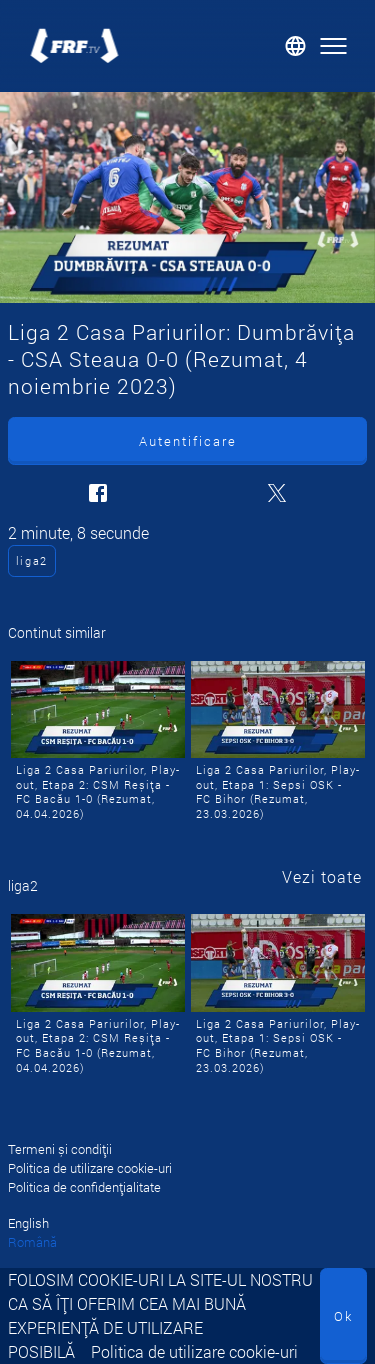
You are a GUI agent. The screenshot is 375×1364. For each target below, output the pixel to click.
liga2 (32, 560)
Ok (343, 1316)
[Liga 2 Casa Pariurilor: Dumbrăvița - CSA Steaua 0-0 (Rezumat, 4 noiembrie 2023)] (187, 197)
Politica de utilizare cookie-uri (194, 1351)
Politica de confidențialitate (84, 1187)
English (28, 1223)
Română (32, 1242)
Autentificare (188, 441)
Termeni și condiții (60, 1149)
